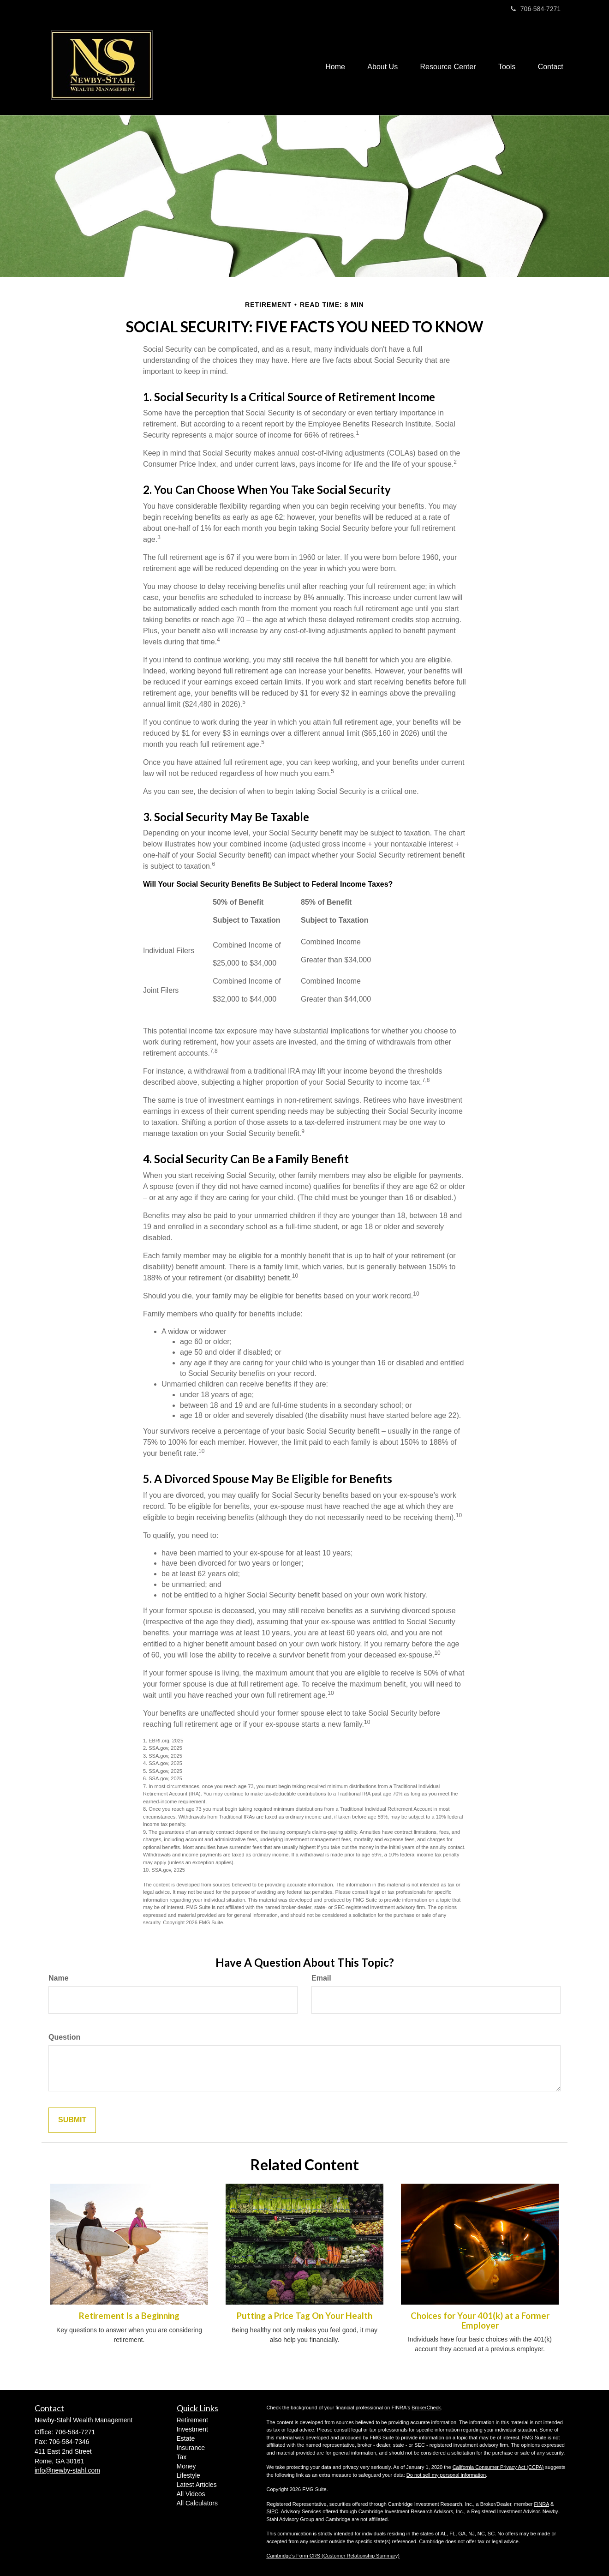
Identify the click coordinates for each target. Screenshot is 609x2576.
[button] (380, 66)
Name (58, 1978)
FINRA (541, 2504)
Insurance (191, 2447)
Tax (182, 2457)
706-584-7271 (536, 8)
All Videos (191, 2494)
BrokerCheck (426, 2407)
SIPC (273, 2511)
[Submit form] (72, 2120)
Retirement (192, 2420)
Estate (186, 2438)
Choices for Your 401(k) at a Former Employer (480, 2320)
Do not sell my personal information (446, 2475)
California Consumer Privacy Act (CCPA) (498, 2467)
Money (186, 2466)
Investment (192, 2429)
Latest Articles (197, 2484)
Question (64, 2037)
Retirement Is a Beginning (129, 2316)
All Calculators (197, 2503)
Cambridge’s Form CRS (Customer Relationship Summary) (333, 2555)
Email (321, 1978)
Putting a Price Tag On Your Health (304, 2316)
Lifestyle (188, 2475)
